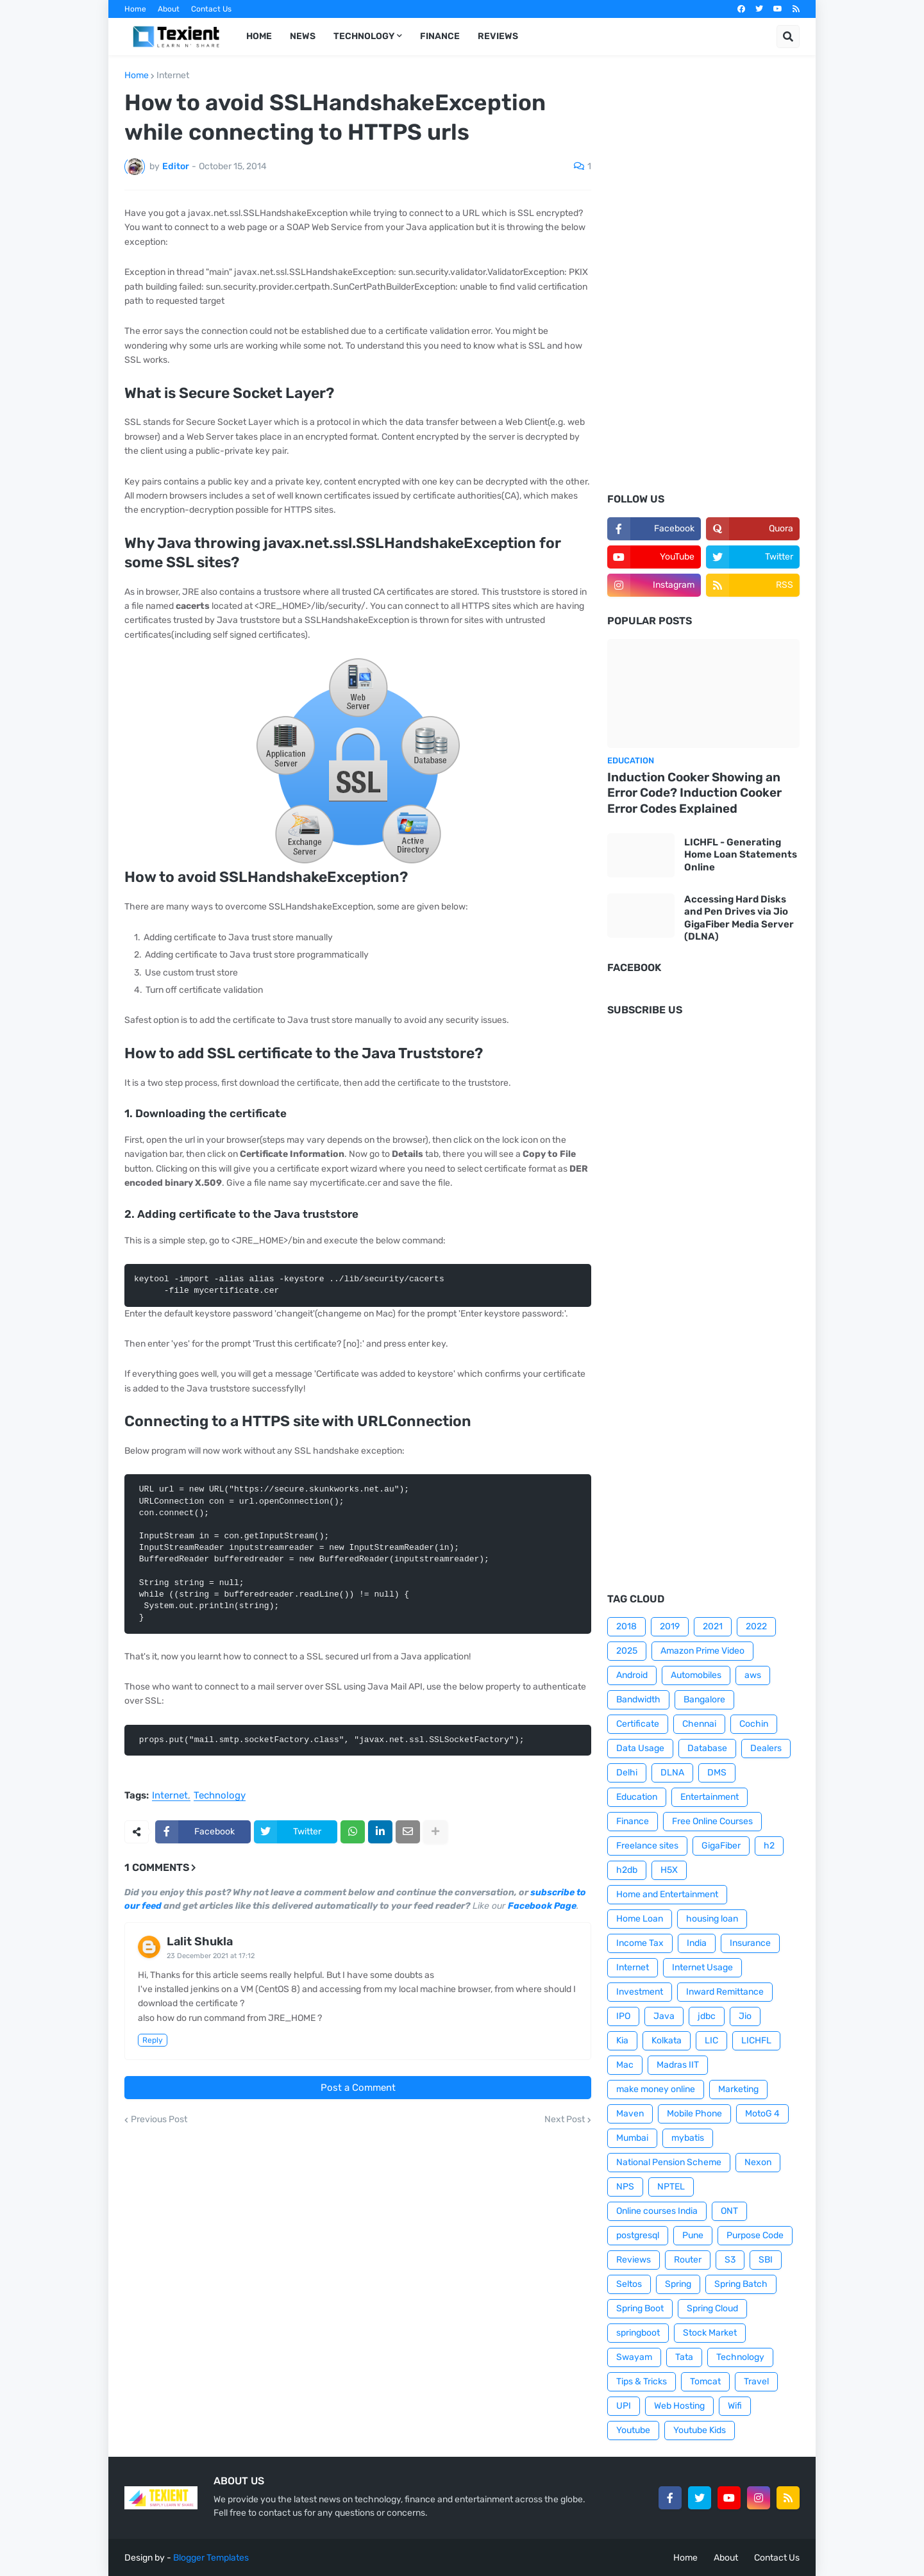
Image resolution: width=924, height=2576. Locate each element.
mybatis (687, 2137)
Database (707, 1748)
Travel (756, 2381)
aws (752, 1675)
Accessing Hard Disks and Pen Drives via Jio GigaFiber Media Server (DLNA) (739, 918)
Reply (152, 2040)
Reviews (633, 2259)
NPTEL (671, 2186)
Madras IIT (678, 2064)
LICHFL (756, 2040)
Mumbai (632, 2137)
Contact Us (211, 8)
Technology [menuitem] (363, 36)
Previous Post (159, 2119)
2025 (626, 1650)
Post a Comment (358, 2087)
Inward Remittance (725, 1991)
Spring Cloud (712, 2308)
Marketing (738, 2089)
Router (687, 2259)
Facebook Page (542, 1905)
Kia (622, 2040)
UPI (623, 2405)
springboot (638, 2332)
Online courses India (657, 2211)
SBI (766, 2259)
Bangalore (704, 1699)
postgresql (637, 2235)
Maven (630, 2113)
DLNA (672, 1772)
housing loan (712, 1918)
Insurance (750, 1943)
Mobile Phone (694, 2113)
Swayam (634, 2357)
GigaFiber (721, 1845)
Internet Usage (702, 1967)
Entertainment (709, 1796)
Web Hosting (679, 2405)
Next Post (564, 2119)
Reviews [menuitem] (498, 36)
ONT (729, 2211)
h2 (769, 1845)
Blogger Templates (211, 2557)
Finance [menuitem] (440, 36)
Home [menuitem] (259, 36)
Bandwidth (638, 1699)
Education (636, 1796)
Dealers (766, 1748)
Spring (678, 2284)
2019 (670, 1626)
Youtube (633, 2430)
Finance (632, 1821)
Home (135, 8)
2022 (756, 1626)
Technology (220, 1796)
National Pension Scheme (668, 2162)
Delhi (626, 1772)
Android (632, 1675)
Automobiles (696, 1675)
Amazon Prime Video (702, 1650)
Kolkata (666, 2040)
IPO (623, 2016)
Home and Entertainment (667, 1894)
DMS (717, 1772)
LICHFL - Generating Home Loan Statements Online (740, 854)
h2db (626, 1870)
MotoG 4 (762, 2113)
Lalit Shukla (200, 1941)
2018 (626, 1626)
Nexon (757, 2162)
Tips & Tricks (641, 2381)
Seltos (629, 2284)
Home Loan (639, 1918)
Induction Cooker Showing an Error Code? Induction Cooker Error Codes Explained (694, 793)
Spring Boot (640, 2308)
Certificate (637, 1723)
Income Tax (640, 1943)
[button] (788, 36)
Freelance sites (647, 1845)
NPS (625, 2186)
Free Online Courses (712, 1821)
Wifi (735, 2405)
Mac (625, 2064)
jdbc (707, 2016)
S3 (730, 2259)
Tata (684, 2357)
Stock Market (710, 2332)
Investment (639, 1991)
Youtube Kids (699, 2430)
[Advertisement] (703, 282)
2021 (713, 1626)
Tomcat (705, 2381)
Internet (172, 75)
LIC (711, 2040)
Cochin (753, 1723)
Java (664, 2016)
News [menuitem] (302, 36)
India (697, 1943)
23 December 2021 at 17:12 (211, 1956)
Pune (692, 2235)
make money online (655, 2089)
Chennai (699, 1723)
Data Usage (640, 1748)
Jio (745, 2016)
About (169, 8)
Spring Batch (741, 2284)
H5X (669, 1870)
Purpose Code (755, 2235)
